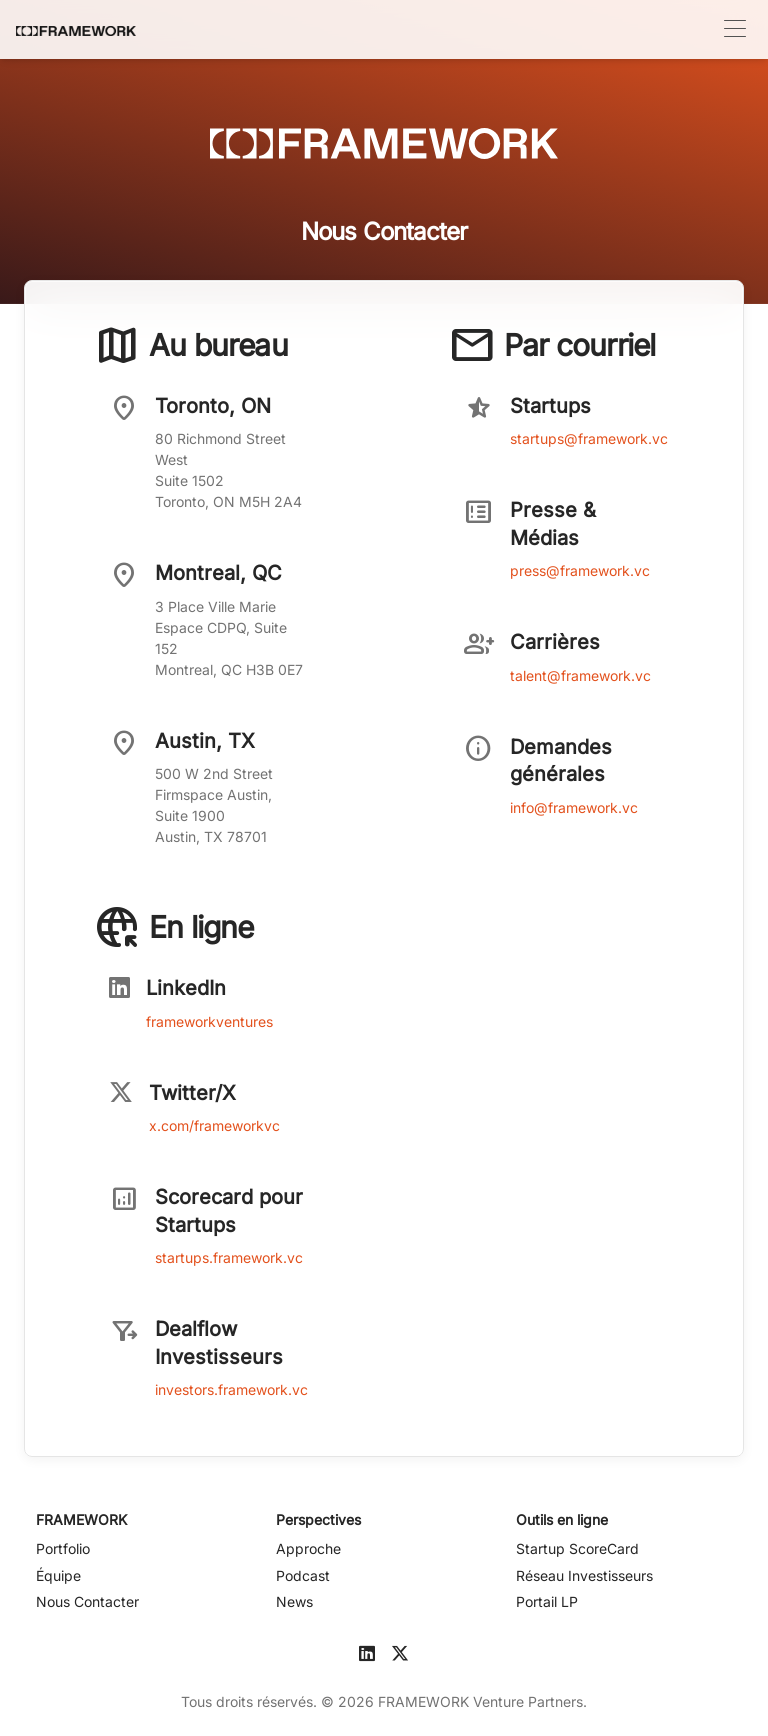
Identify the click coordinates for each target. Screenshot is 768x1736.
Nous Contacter (87, 1601)
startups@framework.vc (589, 438)
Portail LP (547, 1601)
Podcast (303, 1575)
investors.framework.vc (231, 1389)
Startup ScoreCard (577, 1548)
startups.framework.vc (229, 1257)
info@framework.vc (574, 807)
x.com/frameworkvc (214, 1125)
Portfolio (63, 1548)
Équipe (58, 1575)
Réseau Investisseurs (584, 1575)
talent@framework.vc (580, 675)
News (294, 1601)
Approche (308, 1548)
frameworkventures (209, 1021)
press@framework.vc (580, 570)
